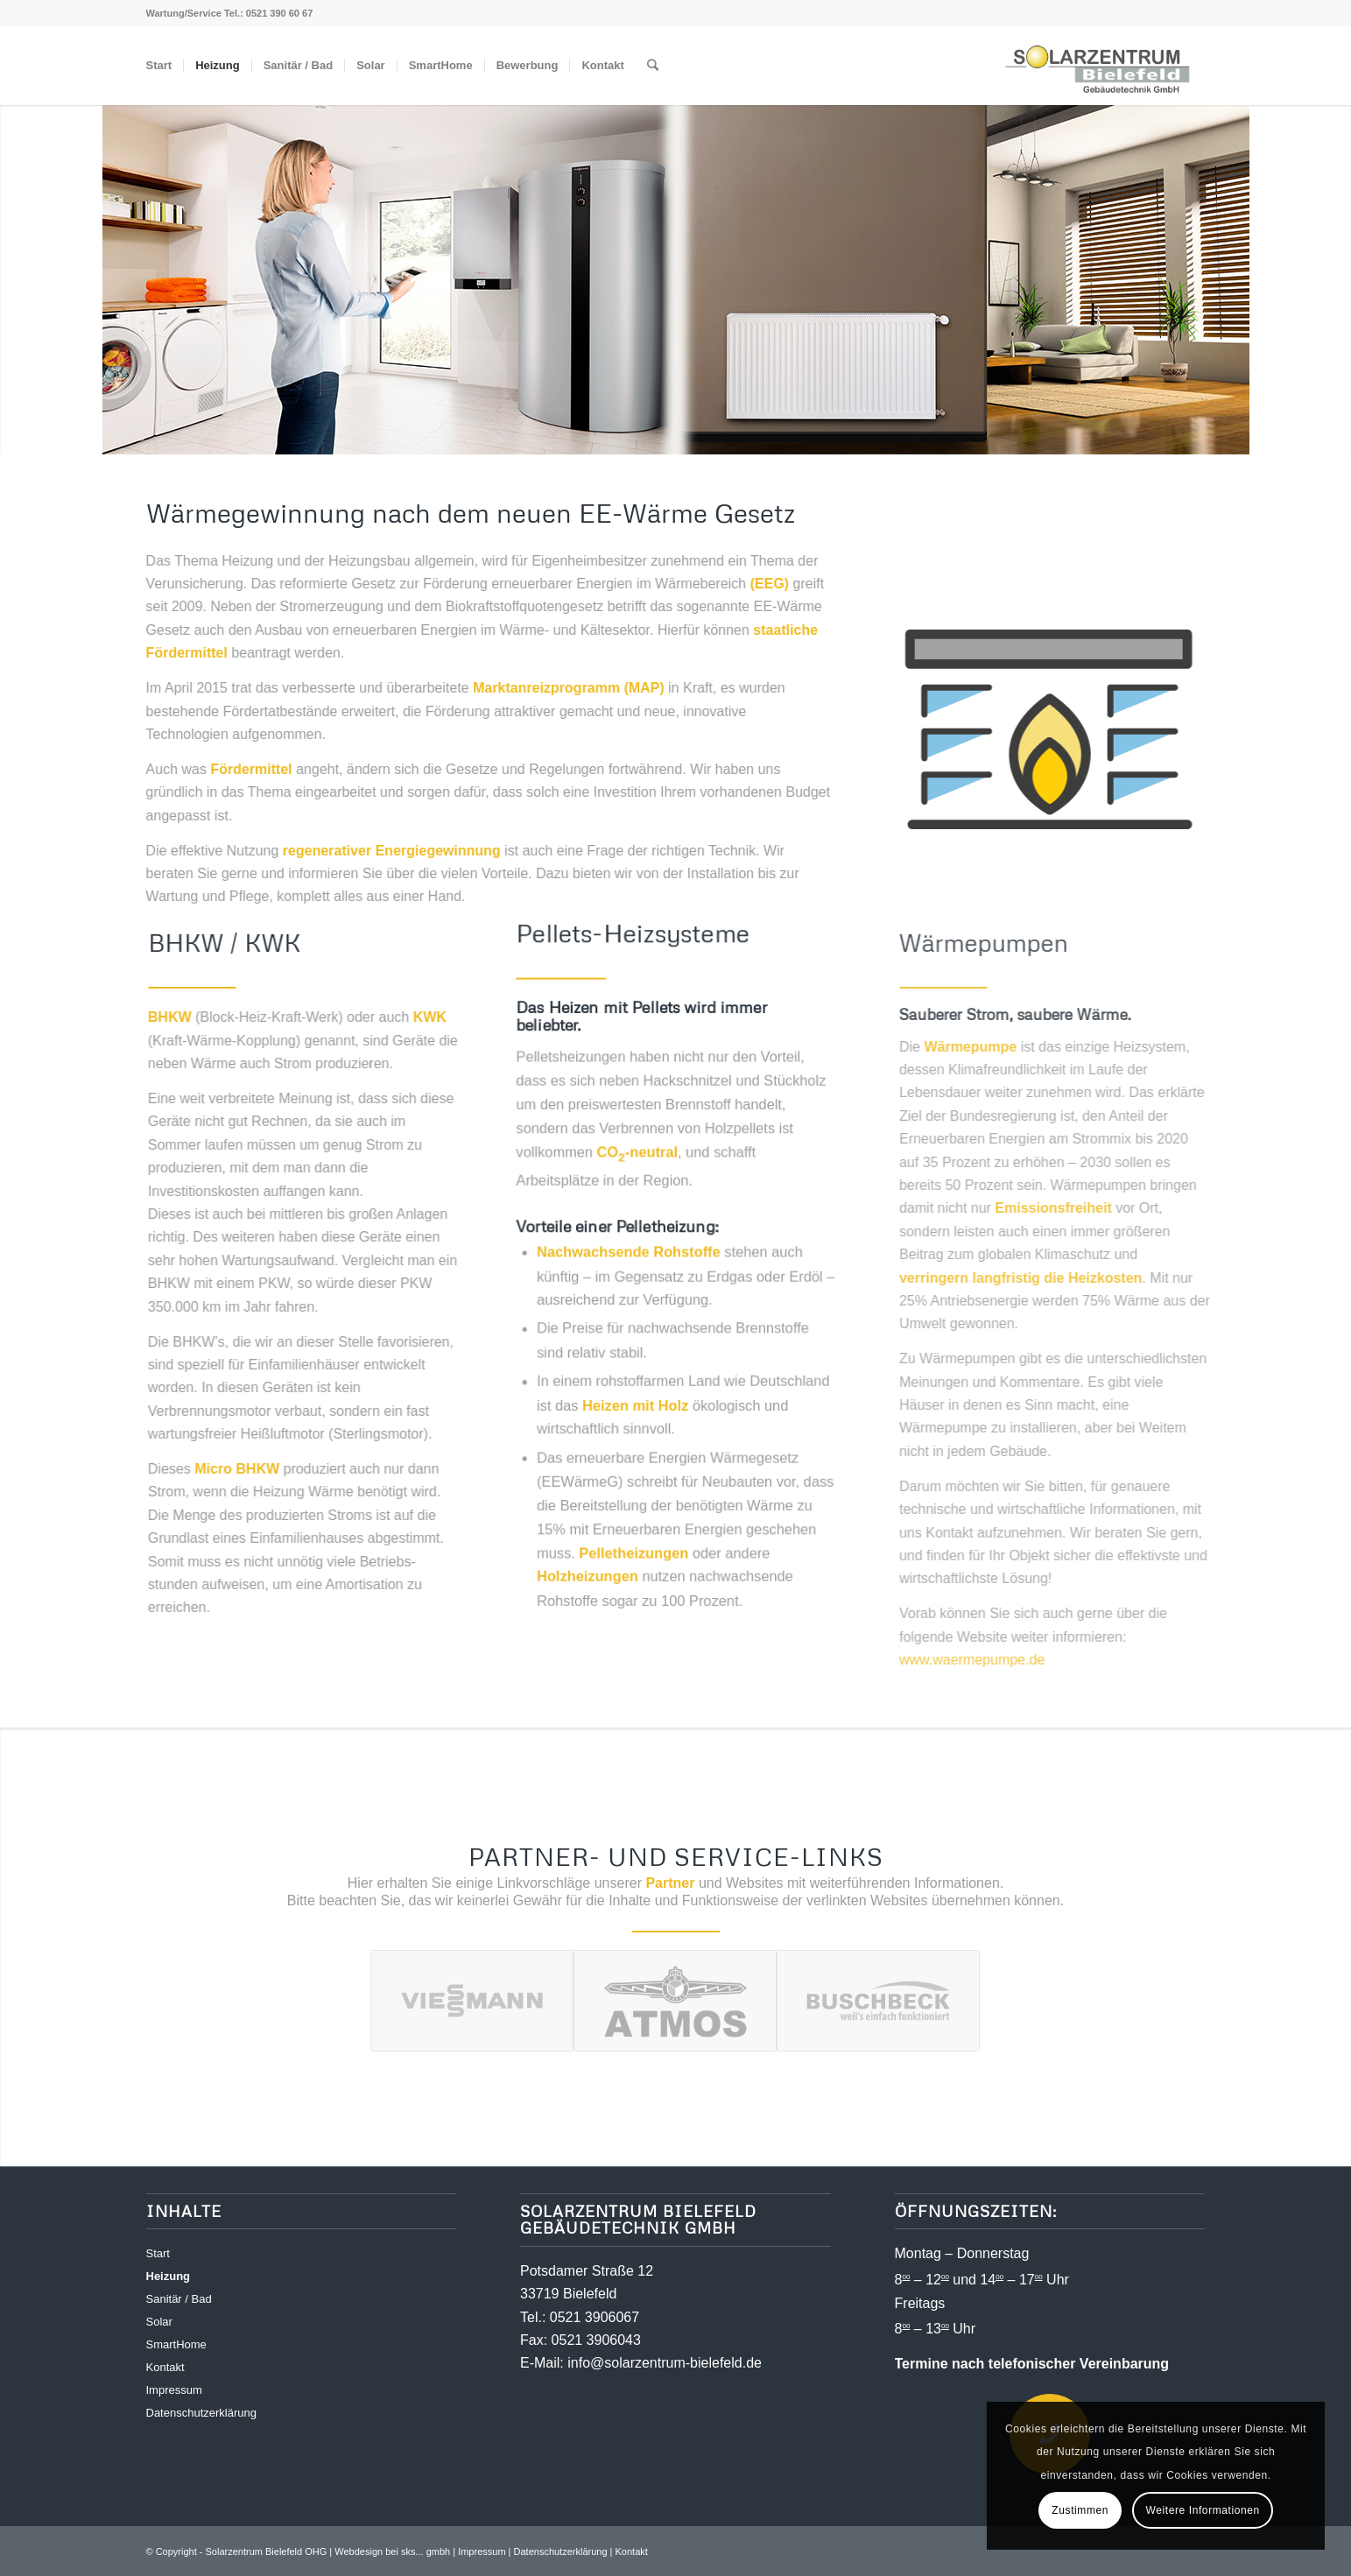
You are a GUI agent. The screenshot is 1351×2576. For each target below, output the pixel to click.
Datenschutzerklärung (201, 2412)
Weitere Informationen (1202, 2510)
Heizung (168, 2276)
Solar (159, 2321)
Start (158, 2253)
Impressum (174, 2390)
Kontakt (165, 2367)
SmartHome (176, 2344)
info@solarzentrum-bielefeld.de (664, 2362)
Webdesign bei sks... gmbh (392, 2551)
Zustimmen (1080, 2510)
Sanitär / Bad (179, 2298)
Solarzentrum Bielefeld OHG (266, 2551)
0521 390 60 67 (279, 13)
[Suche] (653, 65)
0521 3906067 (594, 2317)
